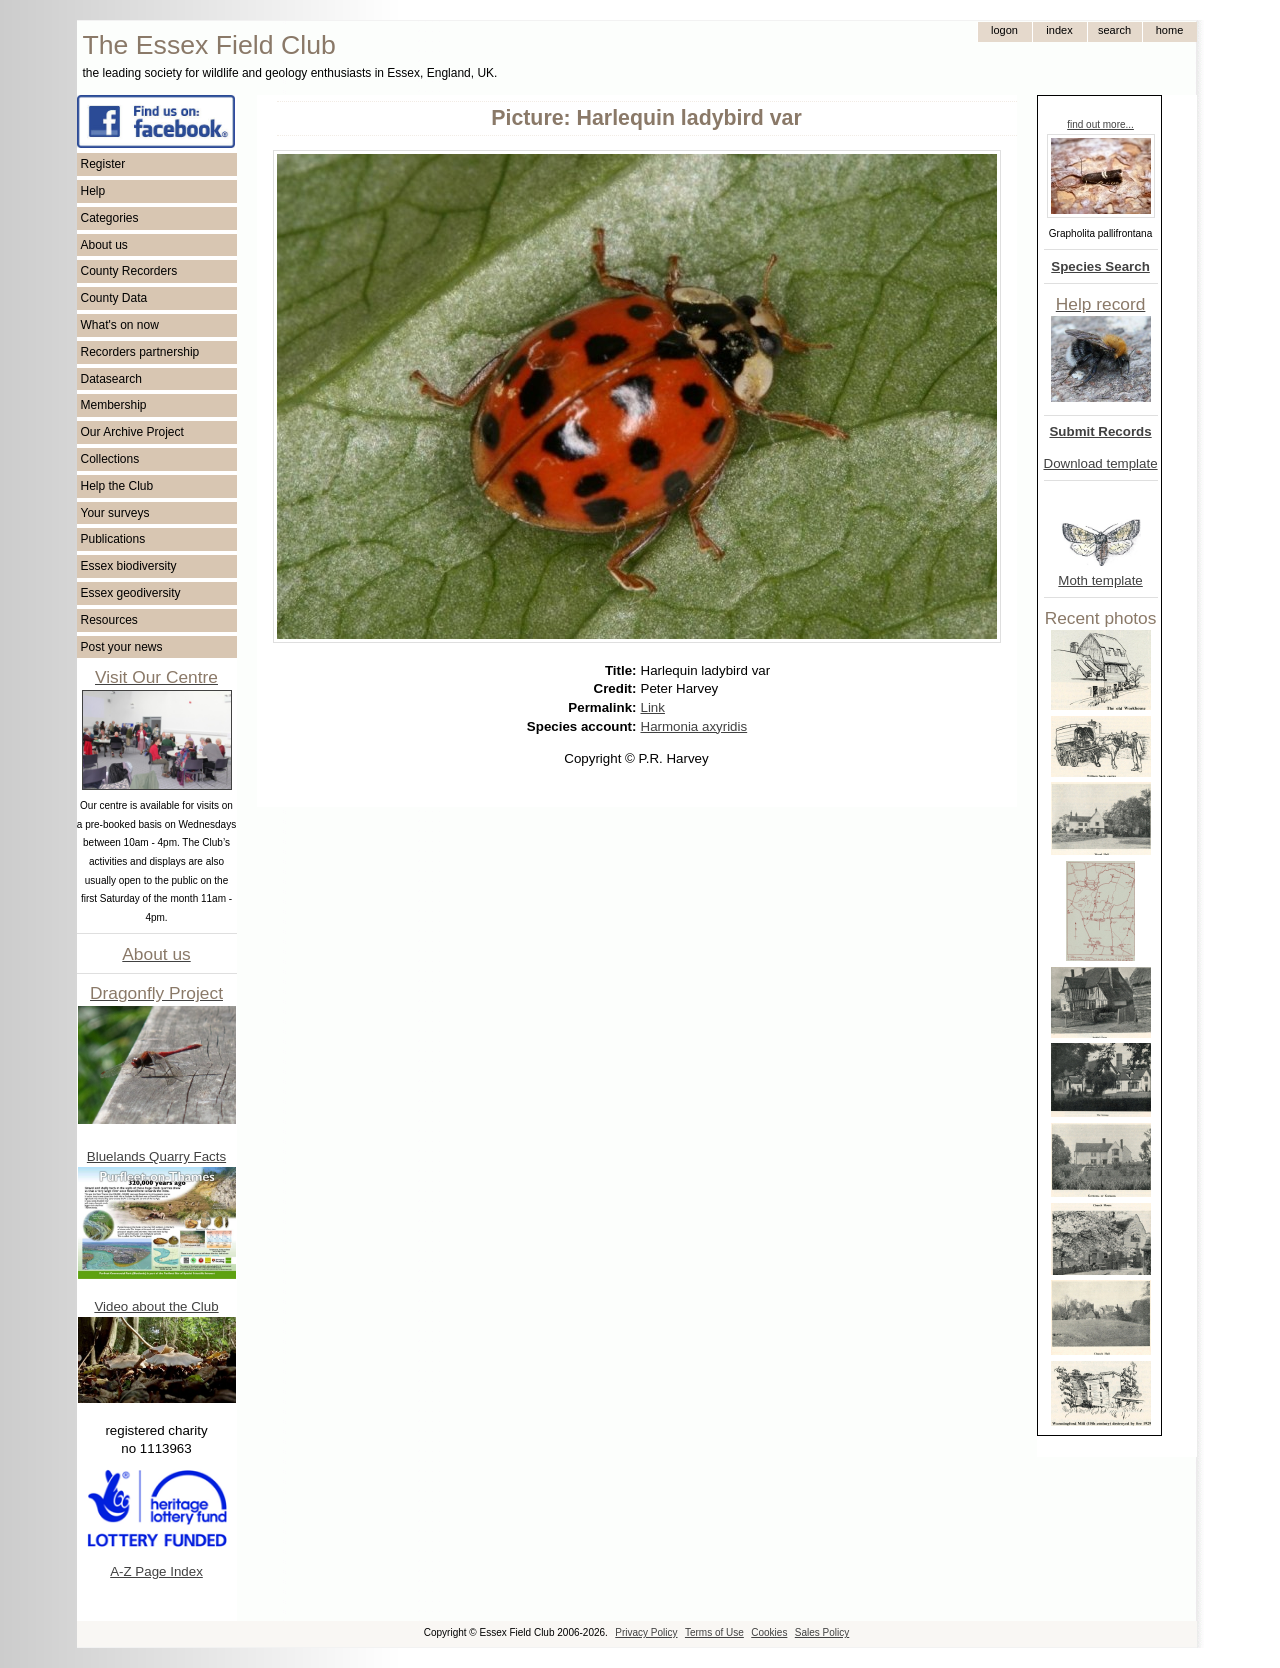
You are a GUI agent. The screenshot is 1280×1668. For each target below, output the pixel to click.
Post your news (122, 647)
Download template (1101, 463)
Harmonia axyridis (694, 726)
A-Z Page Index (156, 1571)
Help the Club (117, 486)
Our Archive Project (132, 432)
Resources (109, 620)
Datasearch (111, 379)
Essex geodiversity (131, 593)
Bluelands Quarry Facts (156, 1156)
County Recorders (129, 271)
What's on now (120, 325)
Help (93, 191)
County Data (114, 298)
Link (653, 707)
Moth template (1100, 580)
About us (104, 245)
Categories (110, 218)
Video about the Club (156, 1306)
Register (103, 164)
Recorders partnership (140, 352)
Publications (113, 539)
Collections (110, 459)
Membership (114, 405)
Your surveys (115, 513)
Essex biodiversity (129, 566)
